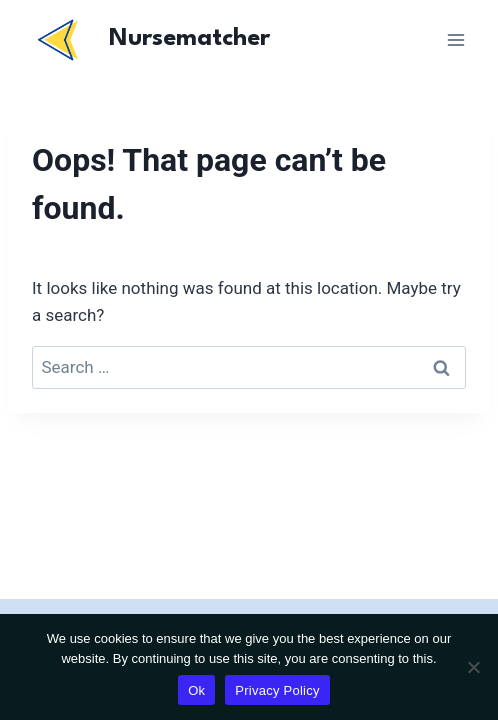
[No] (473, 667)
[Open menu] (455, 39)
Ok (196, 690)
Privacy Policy (277, 690)
